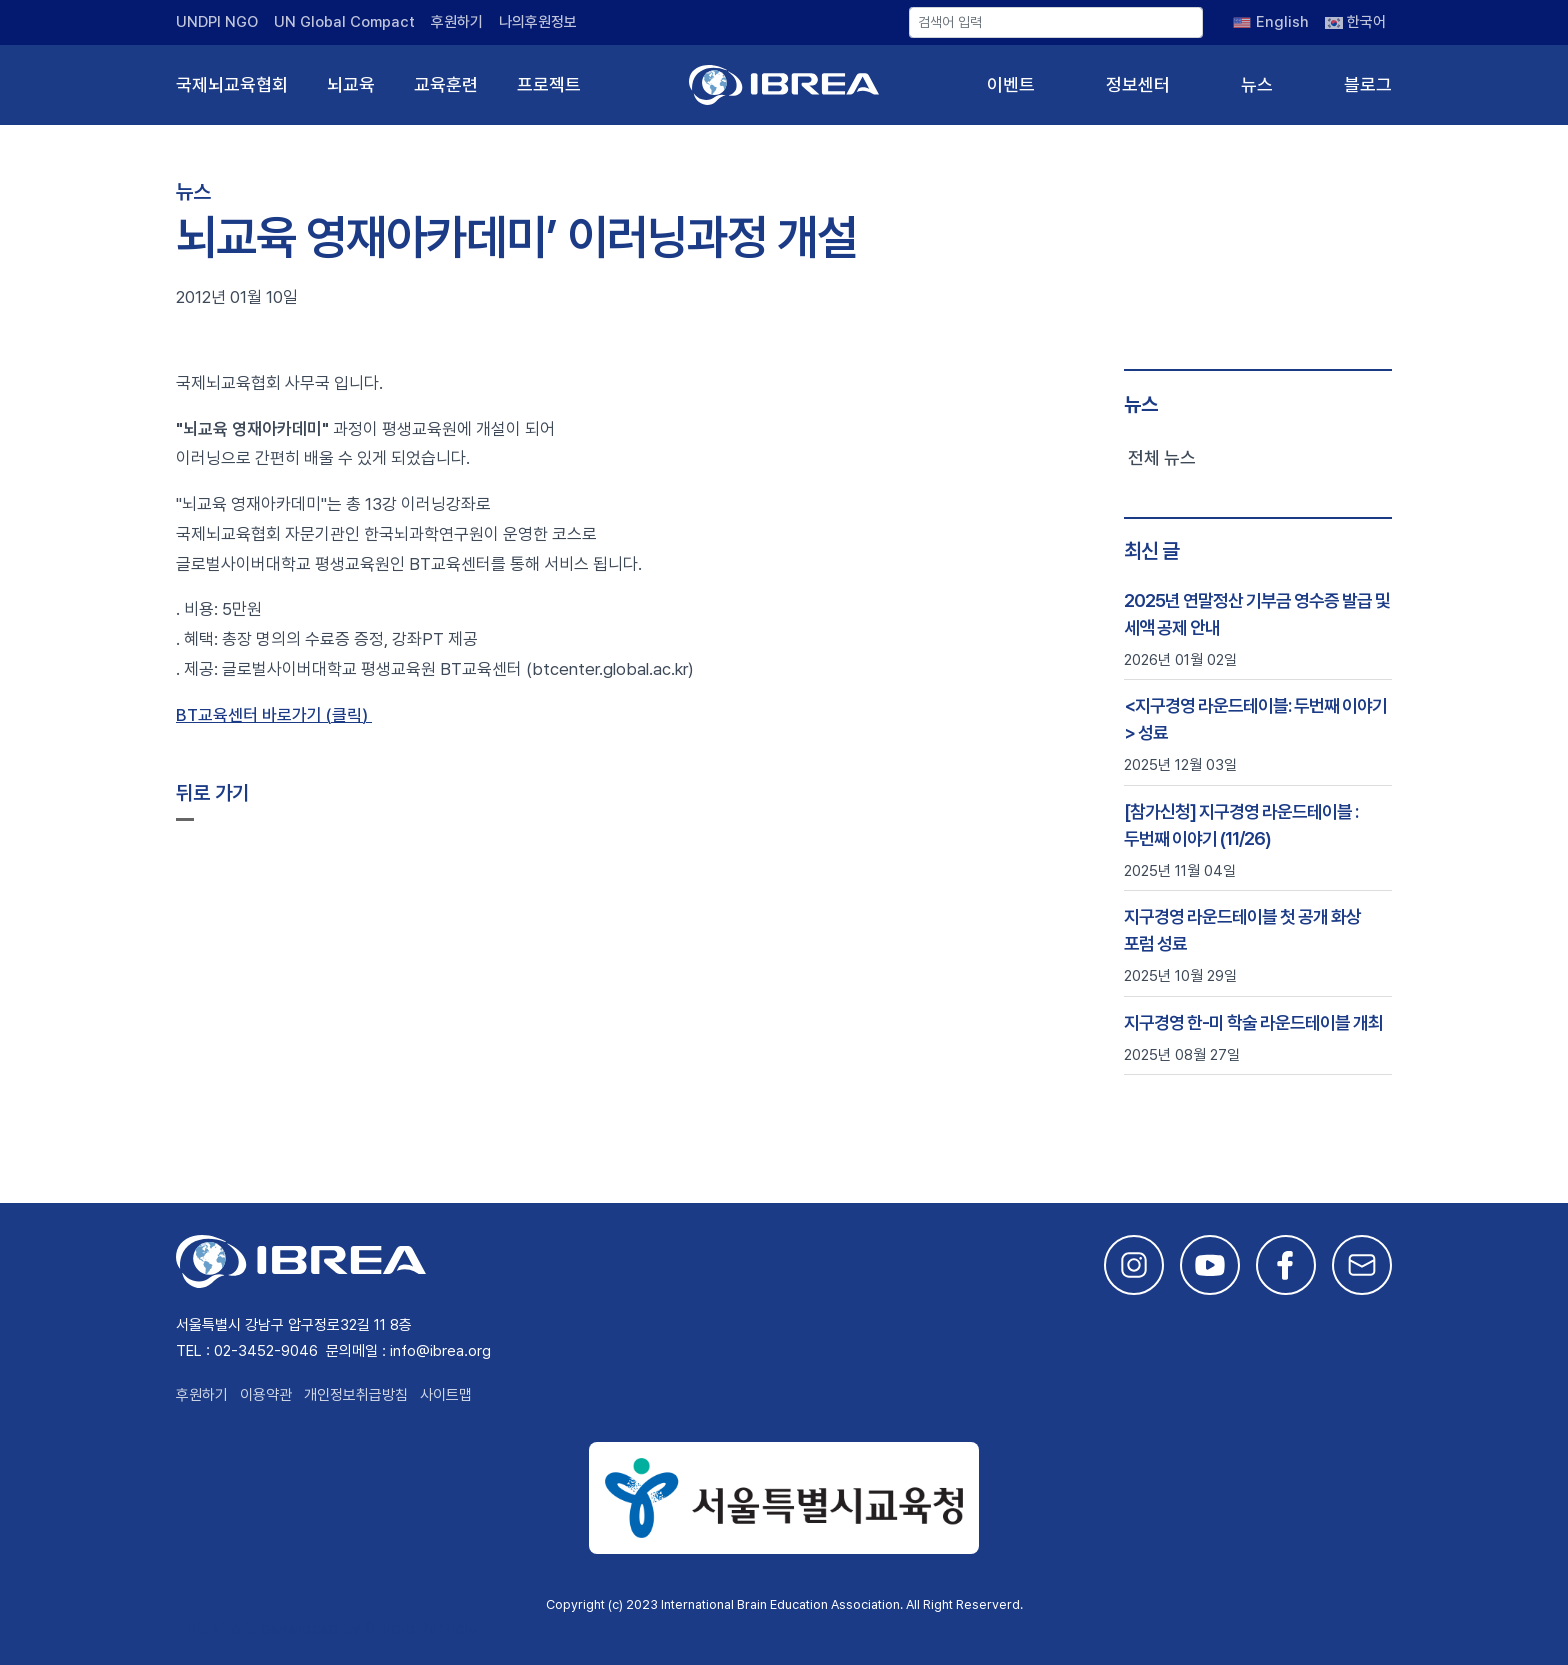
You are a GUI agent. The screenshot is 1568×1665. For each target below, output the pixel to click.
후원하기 (457, 22)
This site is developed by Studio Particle (326, 1628)
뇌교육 (351, 84)
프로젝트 (549, 84)
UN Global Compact (344, 22)
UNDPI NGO (217, 22)
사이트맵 (446, 1395)
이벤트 (1011, 84)
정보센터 (1138, 84)
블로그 (1368, 84)
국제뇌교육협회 (232, 84)
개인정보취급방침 (356, 1395)
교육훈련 (446, 84)
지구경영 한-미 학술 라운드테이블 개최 (1253, 1022)
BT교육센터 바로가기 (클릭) (274, 715)
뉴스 (1257, 84)
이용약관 (266, 1395)
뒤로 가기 (212, 793)
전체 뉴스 (1162, 457)
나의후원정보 (538, 22)
